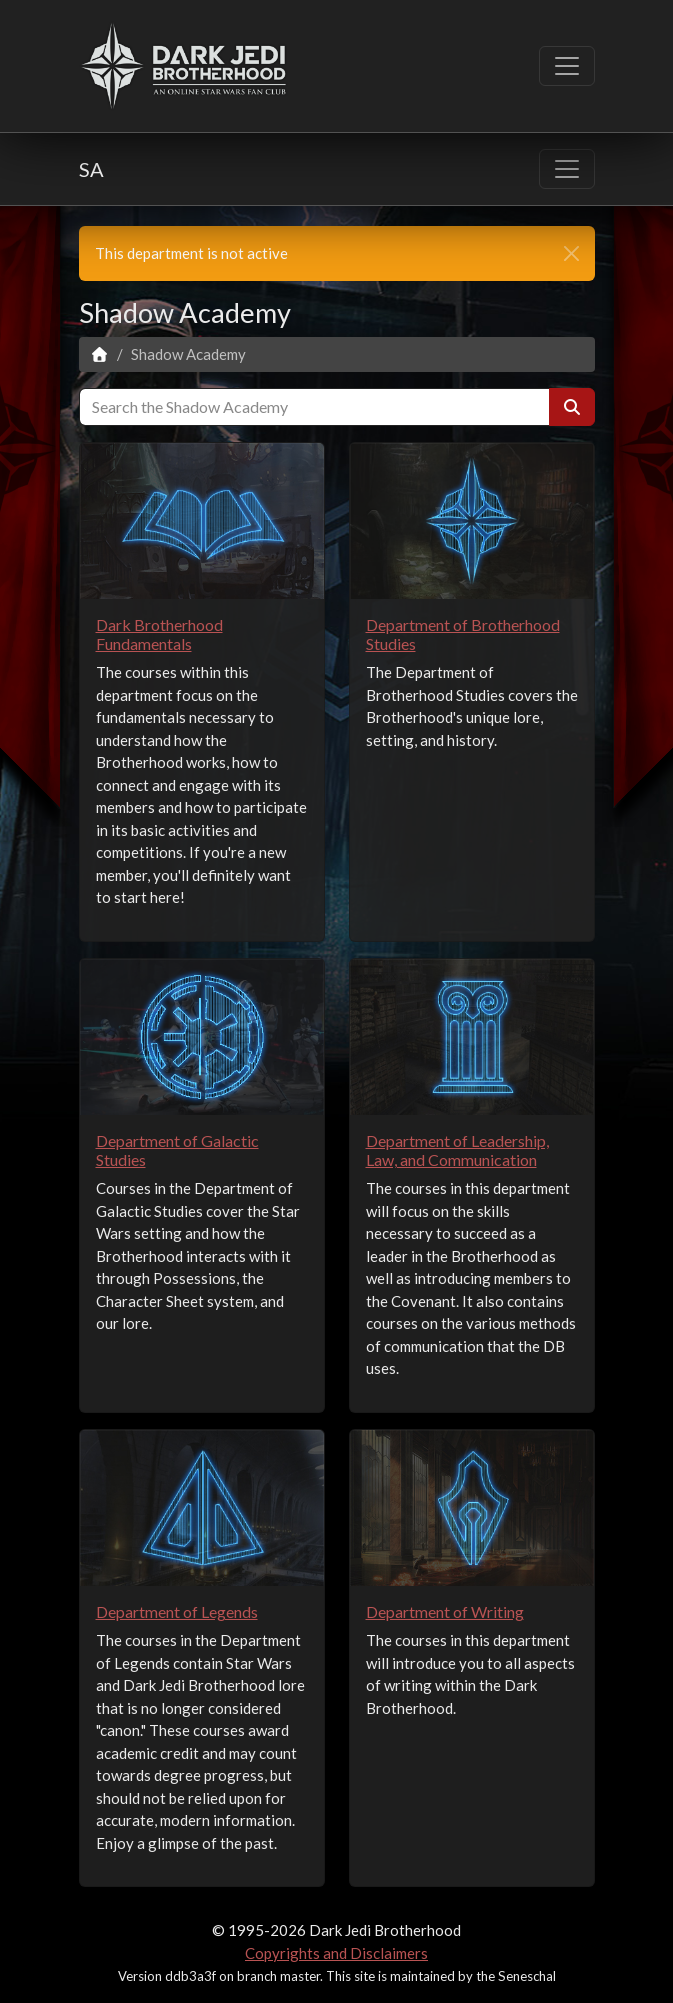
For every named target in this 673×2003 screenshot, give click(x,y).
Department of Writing (445, 1611)
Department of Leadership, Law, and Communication (457, 1150)
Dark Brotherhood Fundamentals (159, 634)
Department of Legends (177, 1611)
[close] (571, 253)
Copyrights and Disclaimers (336, 1953)
